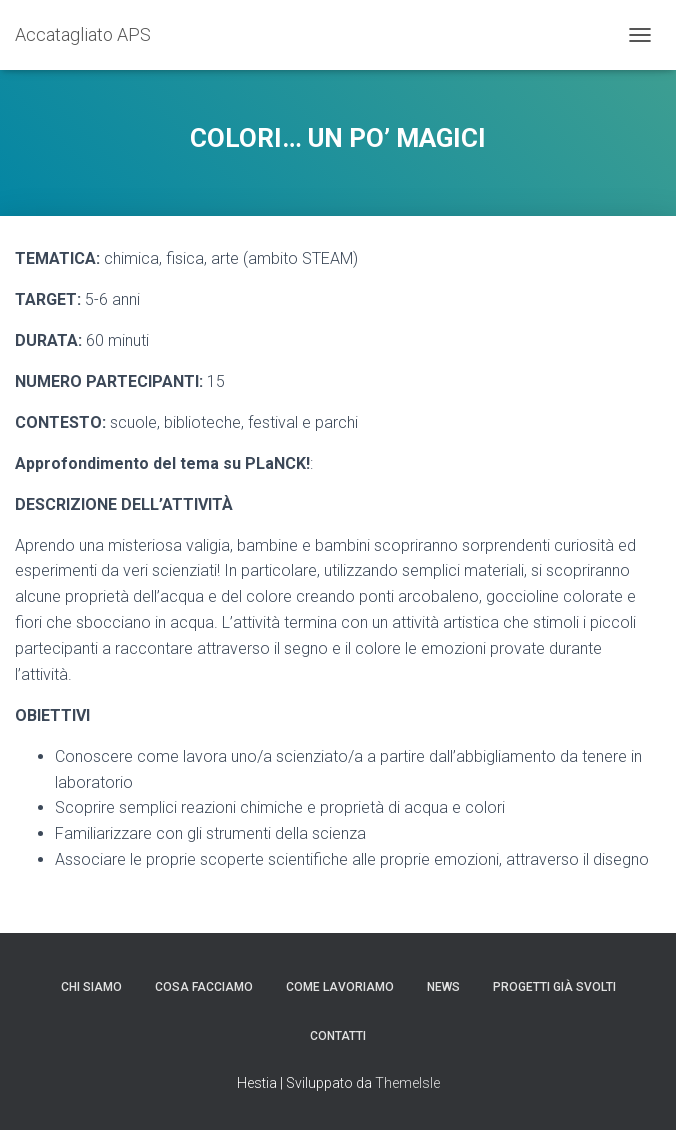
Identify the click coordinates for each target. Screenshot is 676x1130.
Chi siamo (91, 987)
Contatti (338, 1036)
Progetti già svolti (554, 987)
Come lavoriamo (340, 987)
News (443, 987)
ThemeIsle (407, 1083)
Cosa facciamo (204, 987)
